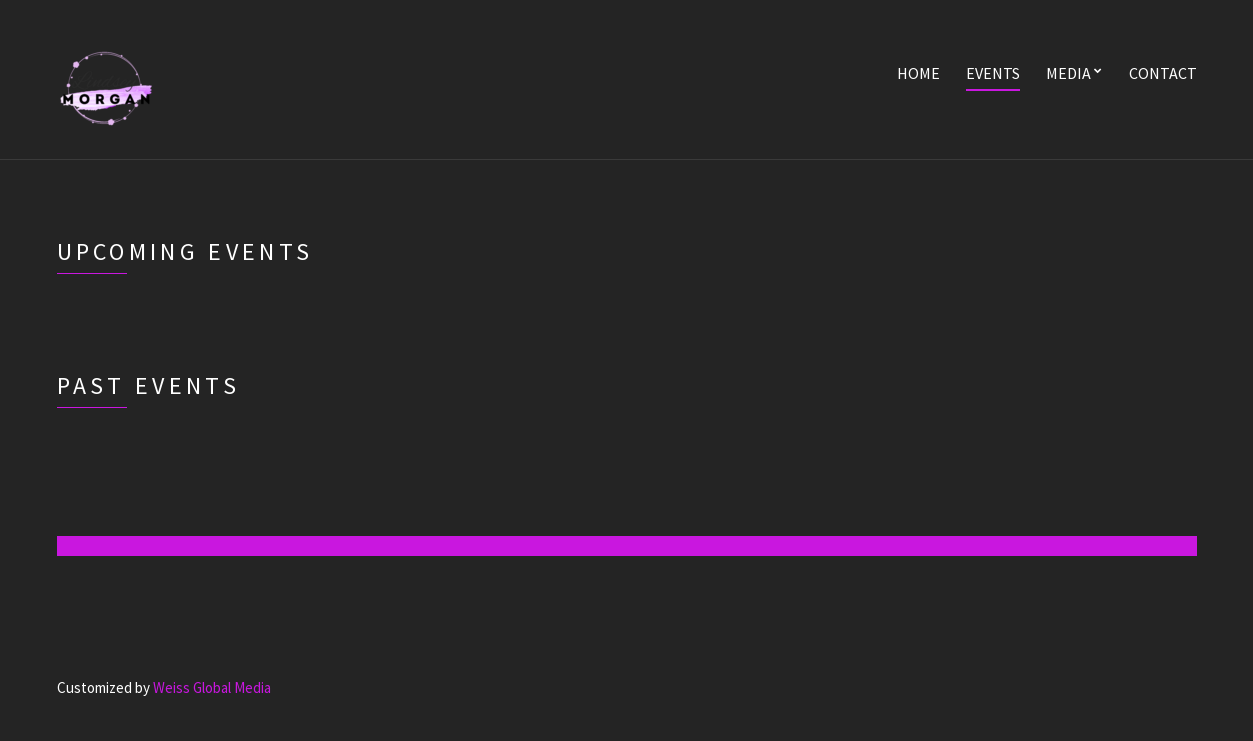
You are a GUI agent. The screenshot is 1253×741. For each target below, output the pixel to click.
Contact (1163, 73)
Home (918, 73)
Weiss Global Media (212, 687)
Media (1068, 73)
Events (993, 73)
